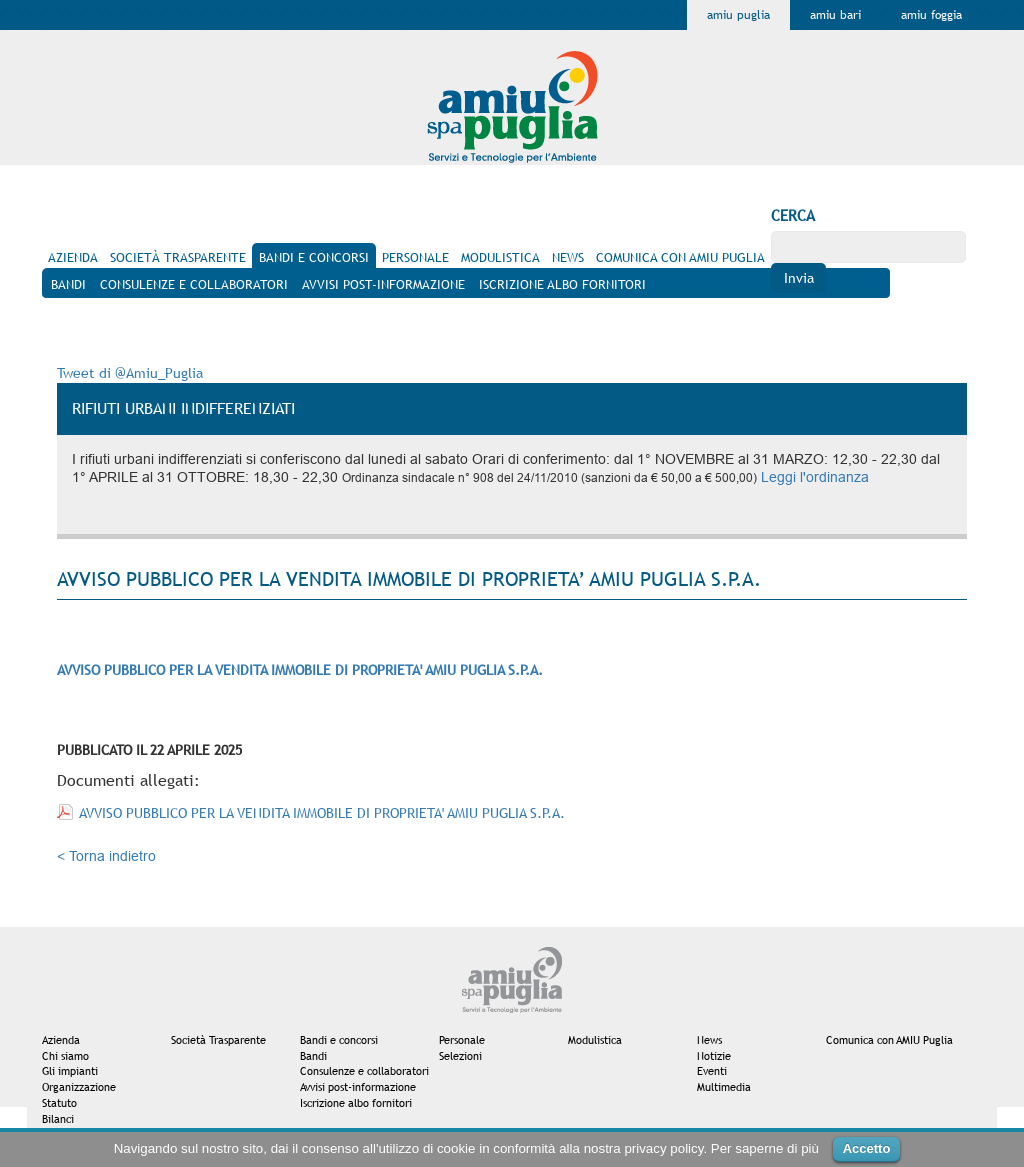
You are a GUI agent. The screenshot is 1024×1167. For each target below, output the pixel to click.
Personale (462, 1040)
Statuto (59, 1103)
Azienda (61, 1040)
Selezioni (460, 1056)
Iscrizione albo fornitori (356, 1103)
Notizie (714, 1056)
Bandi (313, 1056)
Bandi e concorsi (339, 1040)
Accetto (867, 1148)
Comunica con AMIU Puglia (889, 1040)
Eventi (712, 1071)
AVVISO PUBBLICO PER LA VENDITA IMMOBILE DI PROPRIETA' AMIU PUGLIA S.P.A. (322, 813)
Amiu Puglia (738, 15)
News (709, 1040)
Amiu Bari (835, 15)
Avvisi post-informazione (358, 1087)
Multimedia (724, 1087)
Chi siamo (65, 1056)
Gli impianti (70, 1071)
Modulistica (595, 1040)
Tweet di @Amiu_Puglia (130, 373)
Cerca (793, 215)
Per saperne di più (765, 1148)
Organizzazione (79, 1087)
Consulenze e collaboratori (364, 1071)
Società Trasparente (218, 1040)
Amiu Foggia (931, 15)
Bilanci (58, 1119)
